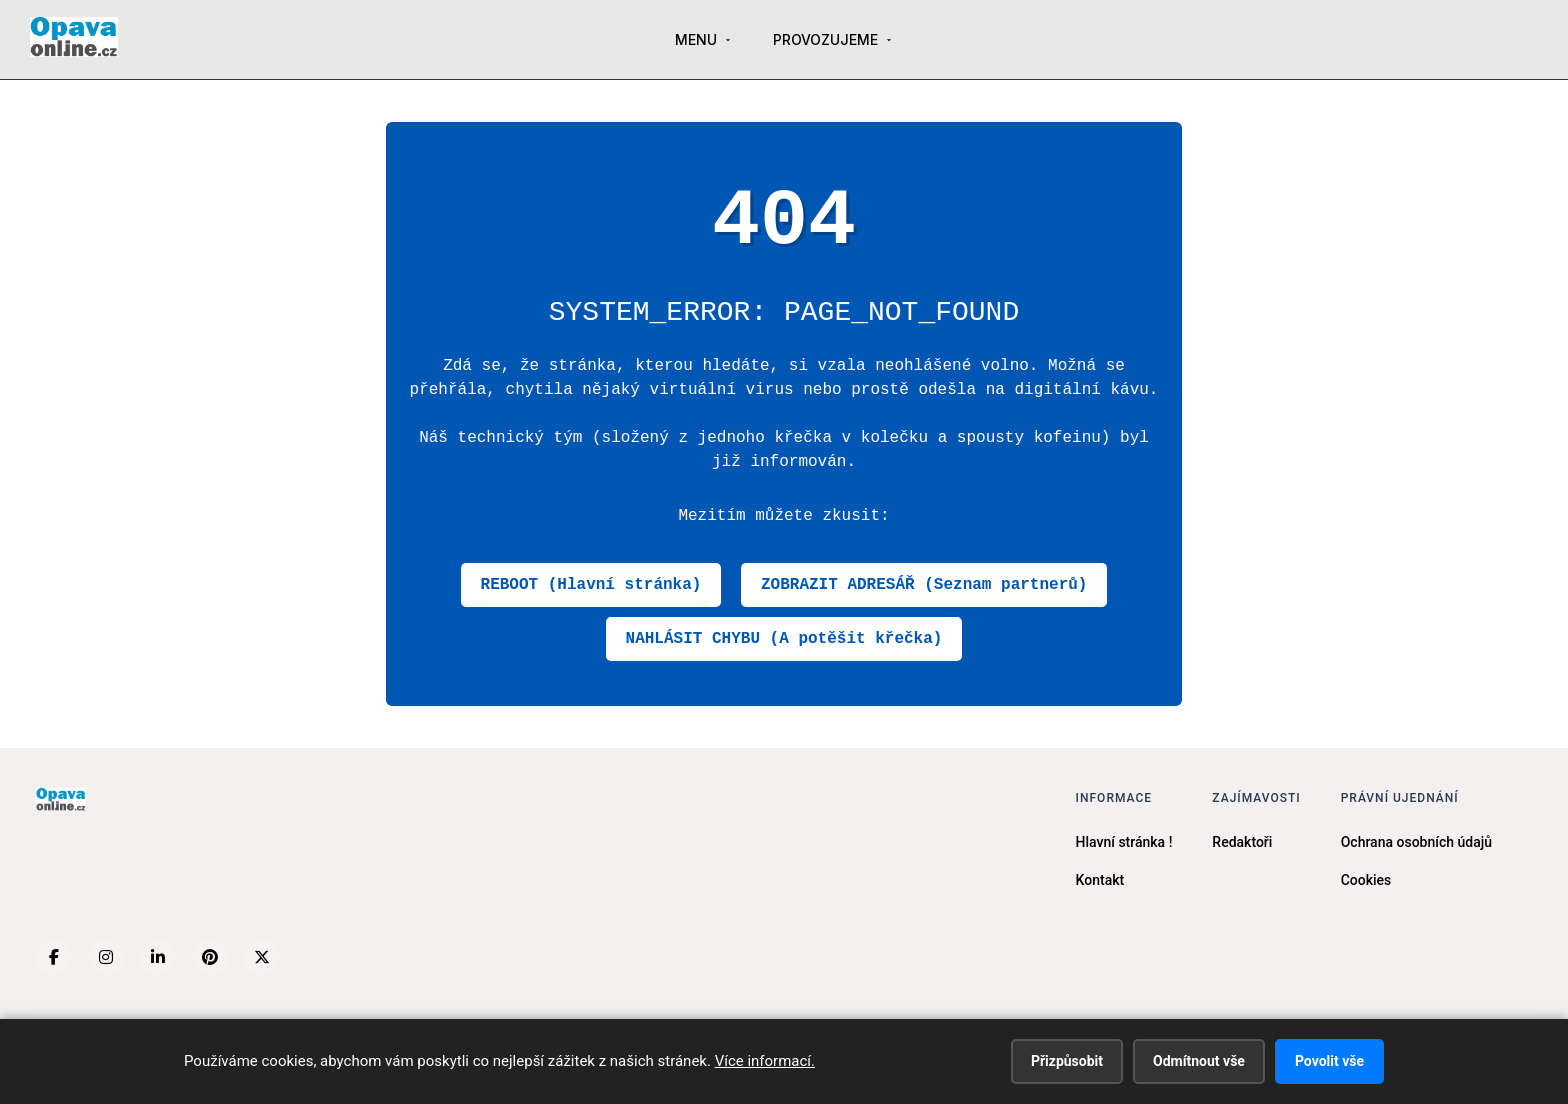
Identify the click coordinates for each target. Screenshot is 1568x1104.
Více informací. (765, 1061)
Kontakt (1100, 880)
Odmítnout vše (1199, 1061)
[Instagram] (106, 957)
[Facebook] (54, 957)
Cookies (1366, 880)
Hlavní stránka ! (1124, 842)
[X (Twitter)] (262, 957)
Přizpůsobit (1067, 1061)
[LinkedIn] (158, 957)
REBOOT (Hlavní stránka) (591, 585)
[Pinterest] (210, 957)
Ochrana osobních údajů (1416, 842)
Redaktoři (1242, 842)
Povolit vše (1329, 1061)
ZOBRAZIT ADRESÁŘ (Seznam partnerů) (924, 585)
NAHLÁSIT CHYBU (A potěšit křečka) (784, 639)
